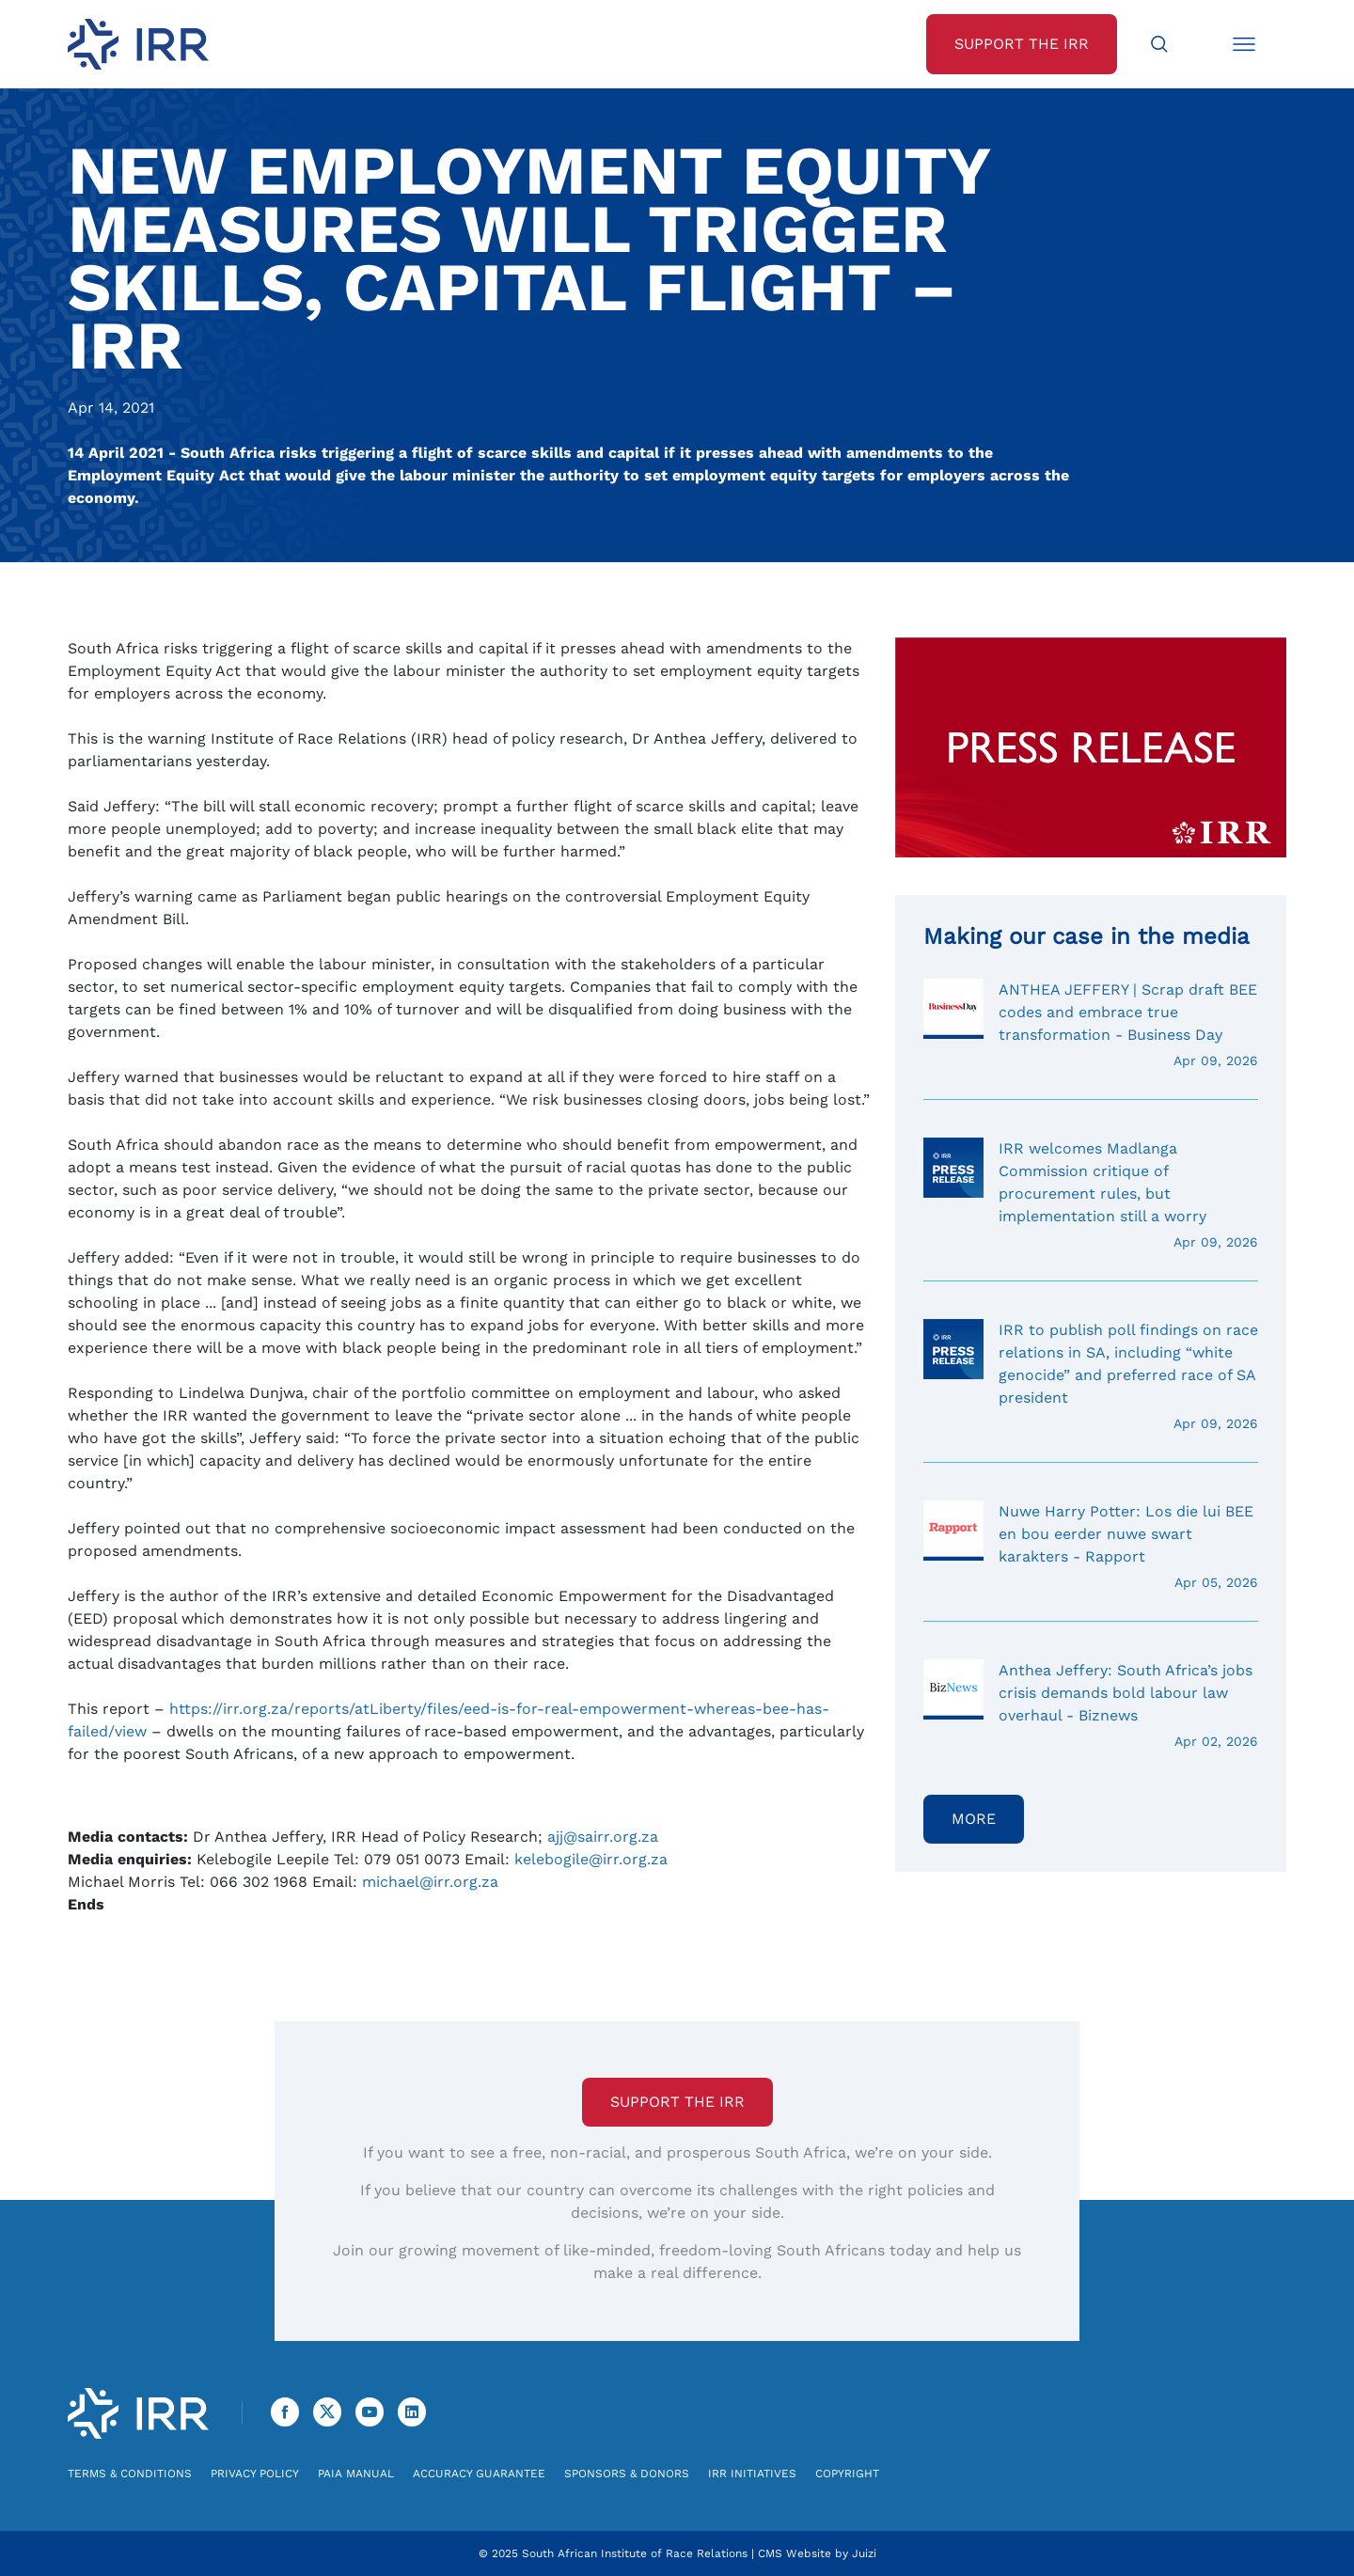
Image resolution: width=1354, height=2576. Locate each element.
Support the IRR (677, 2102)
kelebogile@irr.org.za (591, 1859)
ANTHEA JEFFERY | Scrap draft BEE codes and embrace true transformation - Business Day (1090, 1025)
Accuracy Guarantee (479, 2473)
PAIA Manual (356, 2473)
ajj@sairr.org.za (602, 1837)
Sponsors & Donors (626, 2473)
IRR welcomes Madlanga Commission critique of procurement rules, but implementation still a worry (1090, 1195)
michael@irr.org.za (430, 1882)
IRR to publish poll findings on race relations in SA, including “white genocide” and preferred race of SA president (1090, 1376)
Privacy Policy (255, 2473)
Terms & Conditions (130, 2473)
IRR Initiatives (752, 2473)
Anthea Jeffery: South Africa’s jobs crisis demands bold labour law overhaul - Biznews (1090, 1705)
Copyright (847, 2473)
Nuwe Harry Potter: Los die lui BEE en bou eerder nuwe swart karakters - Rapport (1090, 1546)
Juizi (864, 2553)
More (974, 1819)
